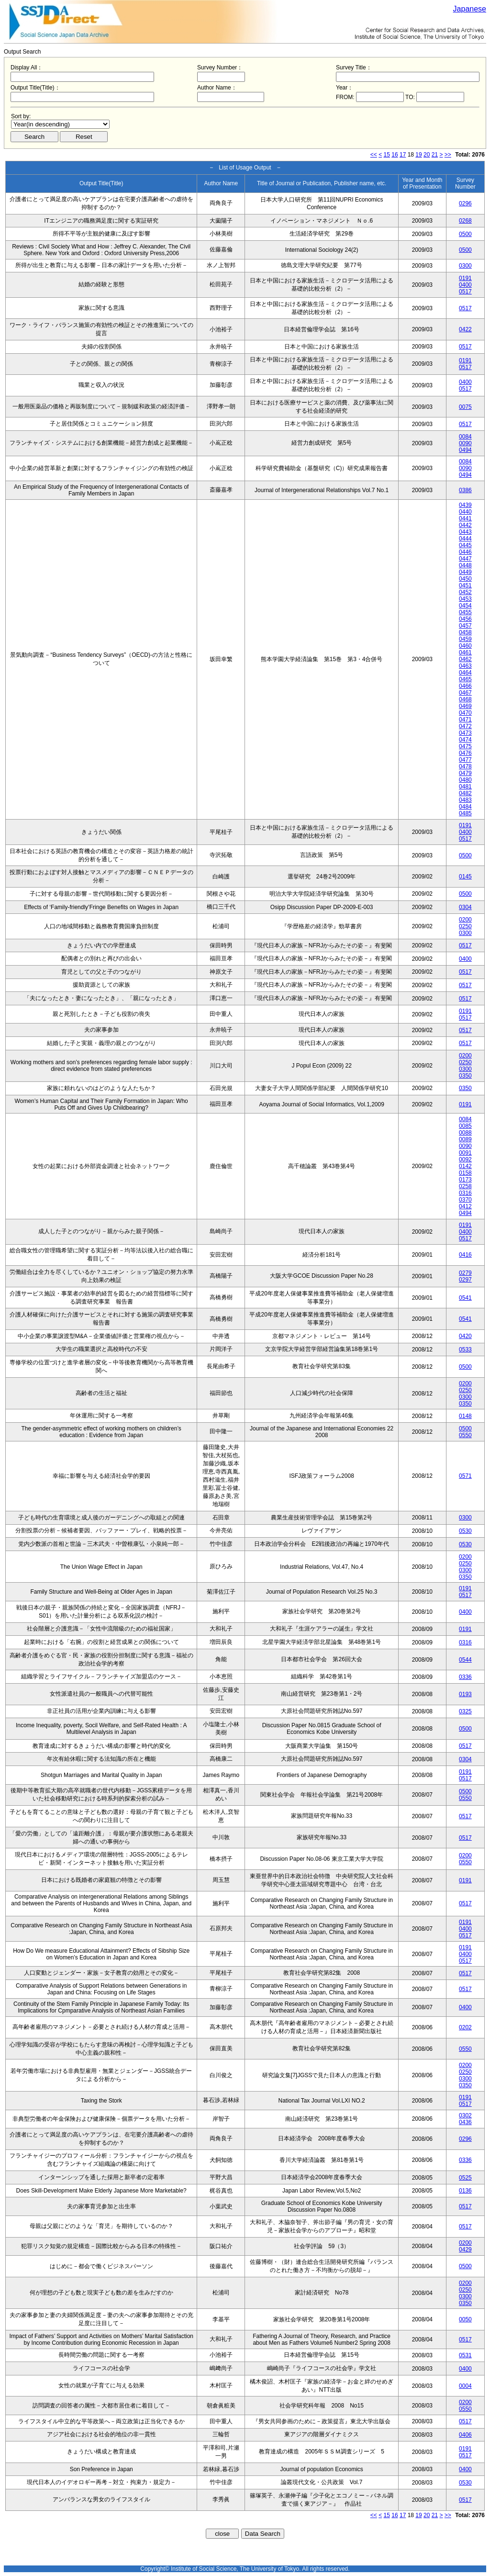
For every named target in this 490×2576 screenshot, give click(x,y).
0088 (465, 1132)
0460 (465, 645)
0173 (465, 1179)
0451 (465, 585)
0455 (465, 612)
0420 (465, 1336)
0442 (465, 525)
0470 (465, 712)
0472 (465, 726)
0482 (465, 793)
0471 (465, 719)
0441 (465, 518)
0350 (465, 1075)
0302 (465, 2115)
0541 (465, 1297)
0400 (465, 284)
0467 (465, 692)
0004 (465, 2386)
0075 (465, 407)
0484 (465, 806)
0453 (465, 599)
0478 (465, 766)
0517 (465, 291)
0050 (465, 2319)
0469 (465, 706)
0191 (465, 278)
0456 (465, 619)
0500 (465, 234)
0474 (465, 739)
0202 (465, 2027)
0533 (465, 1349)
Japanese (469, 9)
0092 (465, 1159)
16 (394, 154)
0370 (465, 1199)
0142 (465, 1166)
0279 (465, 1273)
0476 (465, 753)
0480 (465, 779)
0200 (465, 919)
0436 (465, 2122)
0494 (465, 450)
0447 (465, 558)
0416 (465, 1254)
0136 (465, 2190)
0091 (465, 1152)
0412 (465, 1206)
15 (387, 154)
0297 (465, 1279)
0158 (465, 1173)
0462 (465, 659)
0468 (465, 699)
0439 (465, 505)
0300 (465, 265)
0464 (465, 672)
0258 (465, 1186)
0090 (465, 443)
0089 (465, 1139)
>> (448, 154)
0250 (465, 926)
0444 (465, 538)
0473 (465, 733)
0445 (465, 545)
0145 (465, 876)
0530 (465, 1531)
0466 (465, 686)
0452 (465, 592)
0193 (465, 1694)
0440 (465, 511)
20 (426, 154)
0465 (465, 679)
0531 (465, 2355)
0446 (465, 552)
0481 (465, 786)
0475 (465, 746)
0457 (465, 625)
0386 (465, 490)
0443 (465, 532)
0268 (465, 220)
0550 (465, 1435)
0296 (465, 203)
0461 (465, 652)
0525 (465, 2177)
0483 (465, 800)
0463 (465, 666)
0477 (465, 759)
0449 (465, 572)
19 (418, 154)
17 (403, 154)
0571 (465, 1476)
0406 (465, 2434)
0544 (465, 1659)
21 (435, 154)
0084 (465, 436)
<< (373, 154)
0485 (465, 813)
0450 (465, 578)
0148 (465, 1416)
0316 (465, 1193)
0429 (465, 2249)
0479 (465, 773)
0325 (465, 1711)
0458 (465, 632)
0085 (465, 1126)
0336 (465, 1677)
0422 (465, 329)
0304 (465, 907)
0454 (465, 605)
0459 (465, 639)
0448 (465, 565)
